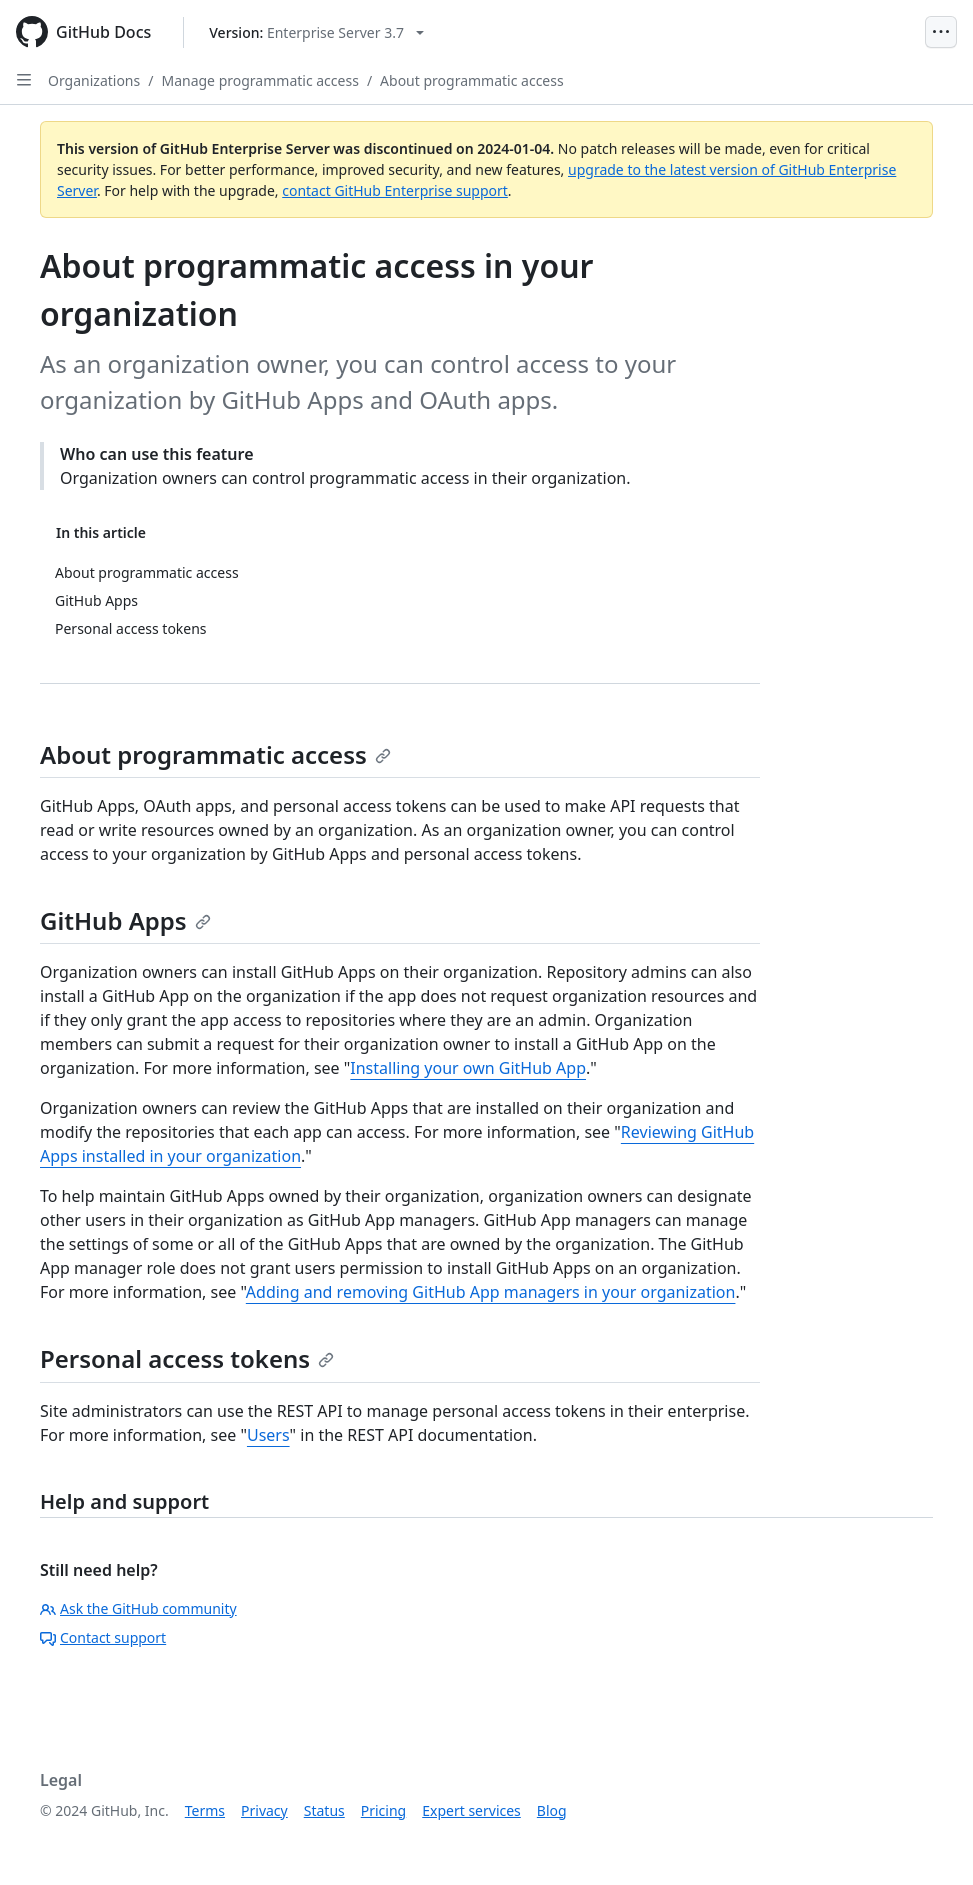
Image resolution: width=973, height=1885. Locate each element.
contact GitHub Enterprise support (395, 190)
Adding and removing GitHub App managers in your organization (491, 1292)
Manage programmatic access (259, 80)
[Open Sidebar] (24, 80)
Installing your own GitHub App (468, 1068)
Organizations (94, 80)
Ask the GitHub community (138, 1608)
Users (268, 1435)
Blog (552, 1810)
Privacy (264, 1810)
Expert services (471, 1810)
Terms (205, 1810)
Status (324, 1810)
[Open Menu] (941, 32)
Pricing (383, 1810)
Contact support (103, 1637)
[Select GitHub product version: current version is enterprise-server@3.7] (316, 32)
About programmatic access (472, 80)
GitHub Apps (125, 920)
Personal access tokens (187, 1358)
